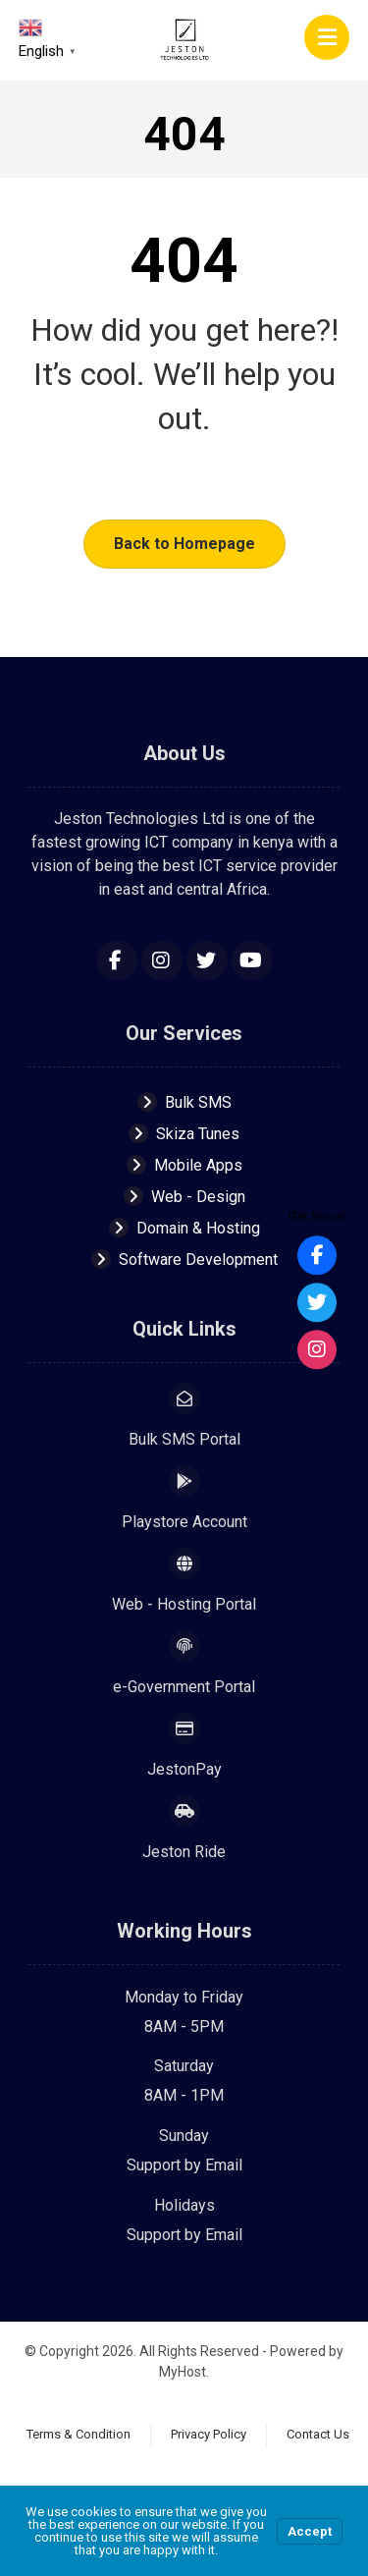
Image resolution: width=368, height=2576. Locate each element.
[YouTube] (252, 960)
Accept (310, 2531)
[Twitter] (207, 960)
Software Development (184, 1259)
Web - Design (184, 1196)
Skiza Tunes (184, 1133)
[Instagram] (162, 960)
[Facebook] (116, 960)
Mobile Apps (184, 1165)
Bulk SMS (184, 1102)
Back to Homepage (184, 543)
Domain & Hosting (184, 1228)
